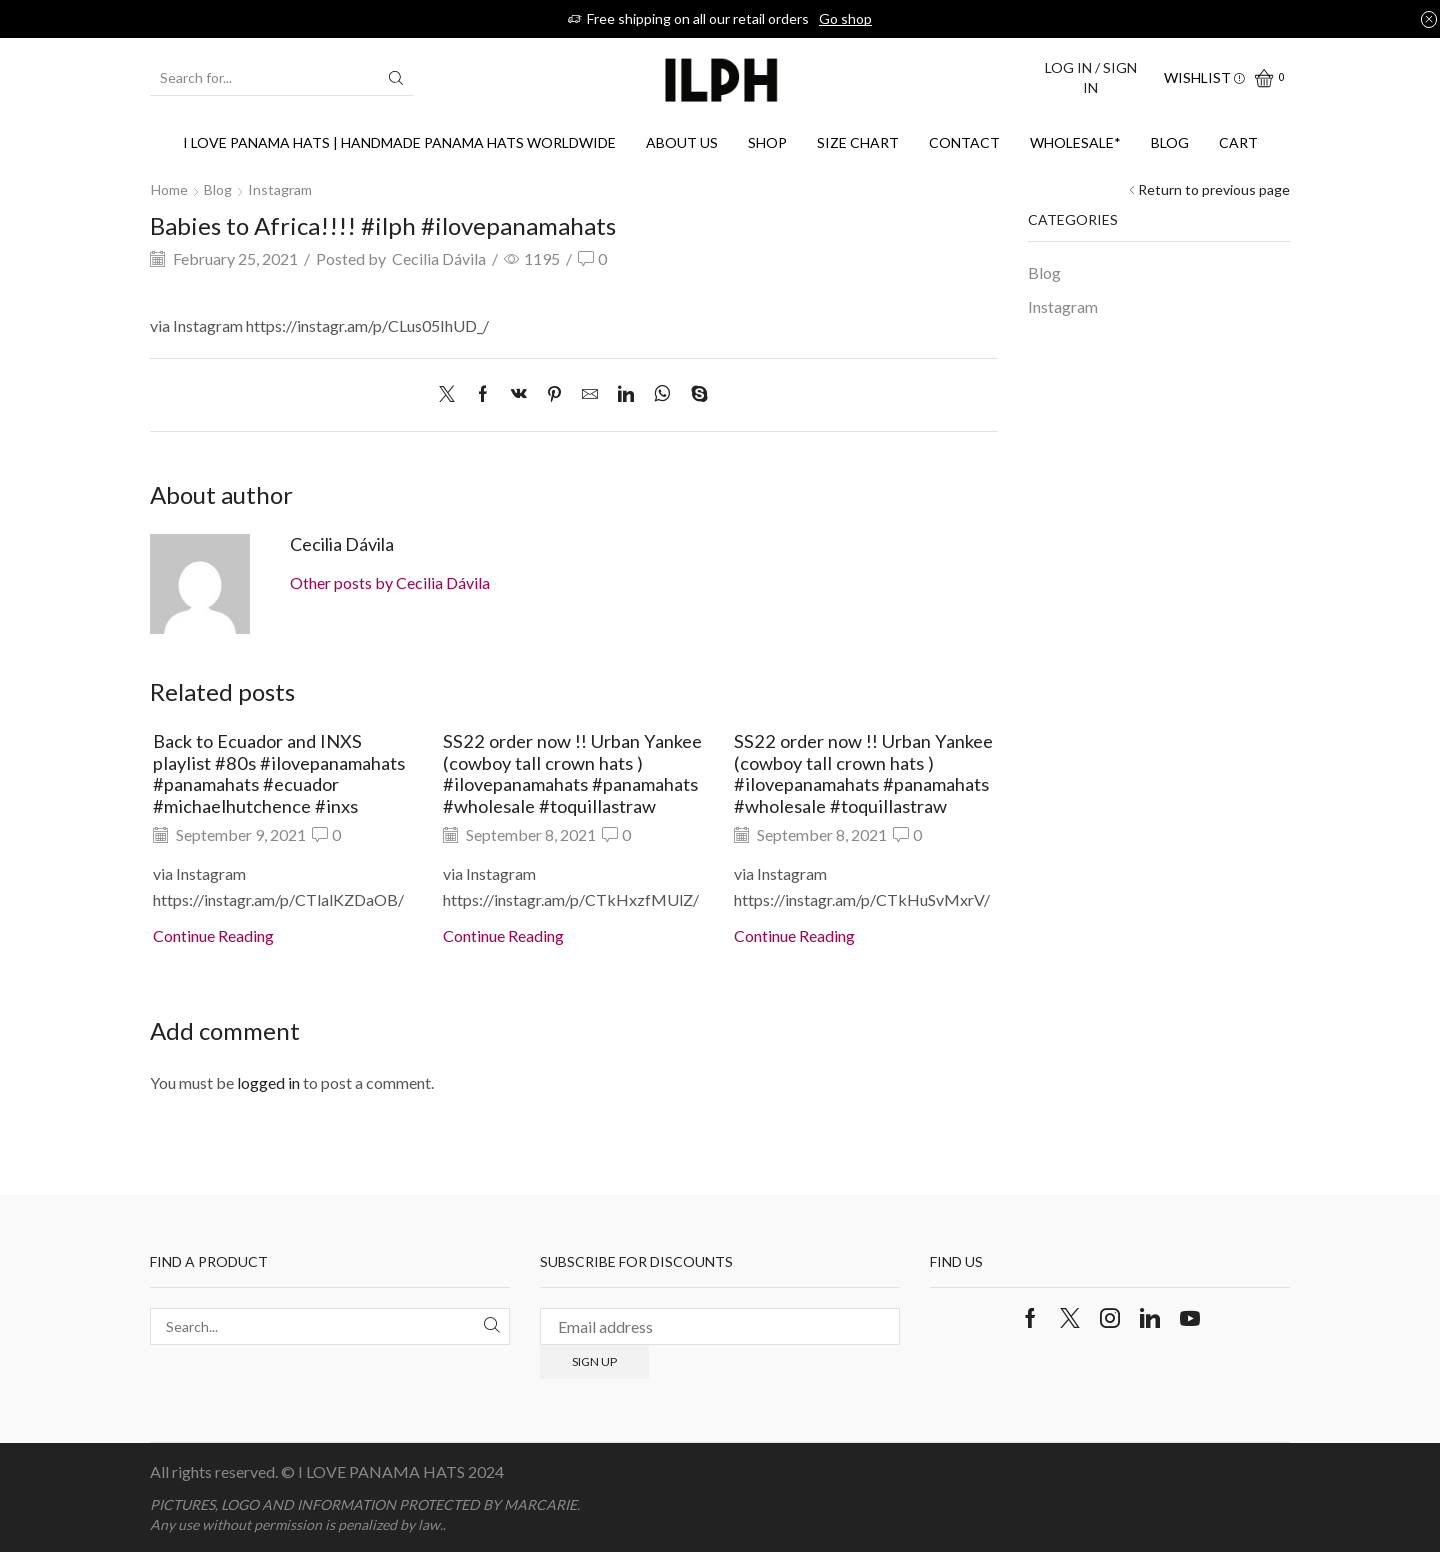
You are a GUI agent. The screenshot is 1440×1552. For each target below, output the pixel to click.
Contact (964, 142)
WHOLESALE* (1075, 142)
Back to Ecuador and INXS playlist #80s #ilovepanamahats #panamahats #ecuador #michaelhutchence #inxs (279, 774)
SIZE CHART (858, 142)
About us (682, 142)
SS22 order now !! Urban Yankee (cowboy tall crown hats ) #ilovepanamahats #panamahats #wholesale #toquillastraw (572, 774)
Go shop (845, 18)
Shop (767, 142)
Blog (1170, 142)
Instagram (280, 189)
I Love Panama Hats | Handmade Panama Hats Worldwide (399, 142)
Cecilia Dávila (439, 258)
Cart (1238, 142)
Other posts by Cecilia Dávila (390, 582)
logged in (268, 1082)
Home (169, 189)
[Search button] (396, 78)
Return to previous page (1214, 189)
